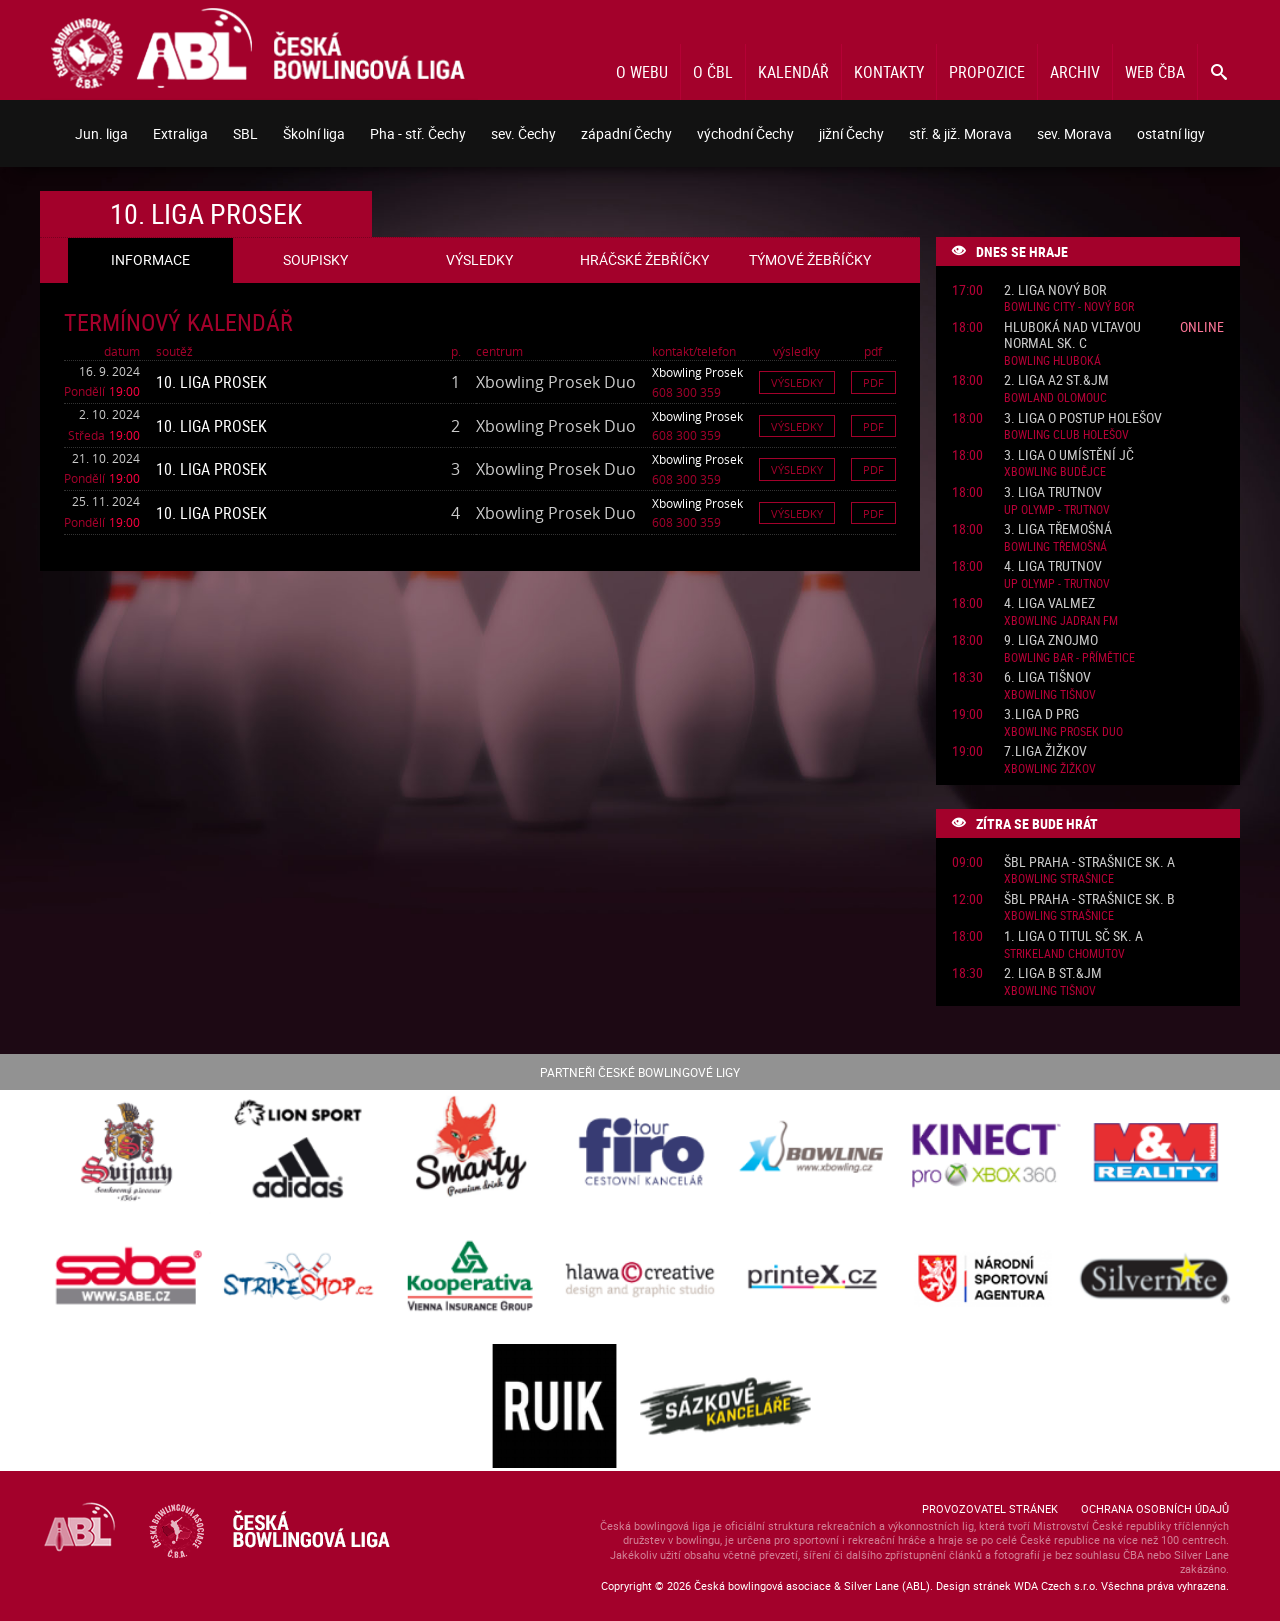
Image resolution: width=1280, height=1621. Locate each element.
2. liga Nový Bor (1055, 290)
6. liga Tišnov (1047, 677)
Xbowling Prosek (697, 372)
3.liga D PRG (1041, 714)
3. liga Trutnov (1053, 492)
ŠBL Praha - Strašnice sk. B (1089, 899)
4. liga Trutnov (1053, 566)
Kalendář (793, 72)
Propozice (987, 72)
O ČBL (713, 72)
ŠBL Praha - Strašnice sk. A (1089, 862)
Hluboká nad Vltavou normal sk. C (1072, 336)
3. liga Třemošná (1058, 529)
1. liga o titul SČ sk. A (1073, 936)
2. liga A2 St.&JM (1056, 380)
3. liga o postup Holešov (1083, 418)
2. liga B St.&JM (1053, 973)
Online (1202, 326)
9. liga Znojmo (1051, 640)
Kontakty (889, 72)
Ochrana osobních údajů (1155, 1508)
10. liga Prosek (211, 382)
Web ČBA (1155, 72)
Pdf (873, 382)
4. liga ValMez (1049, 603)
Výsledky (797, 382)
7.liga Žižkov (1045, 751)
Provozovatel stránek (990, 1508)
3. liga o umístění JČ (1069, 455)
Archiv (1075, 72)
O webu (642, 72)
